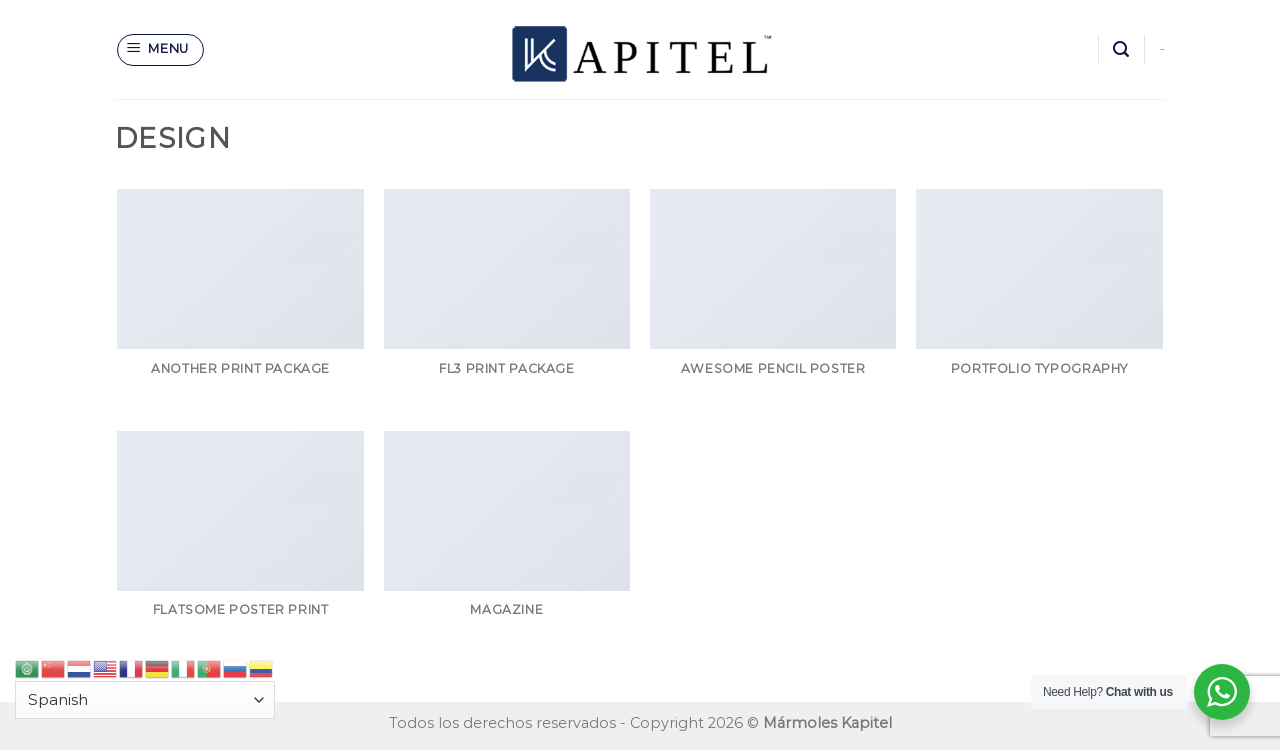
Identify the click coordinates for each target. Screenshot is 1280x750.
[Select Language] (145, 700)
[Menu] (161, 50)
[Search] (1121, 49)
